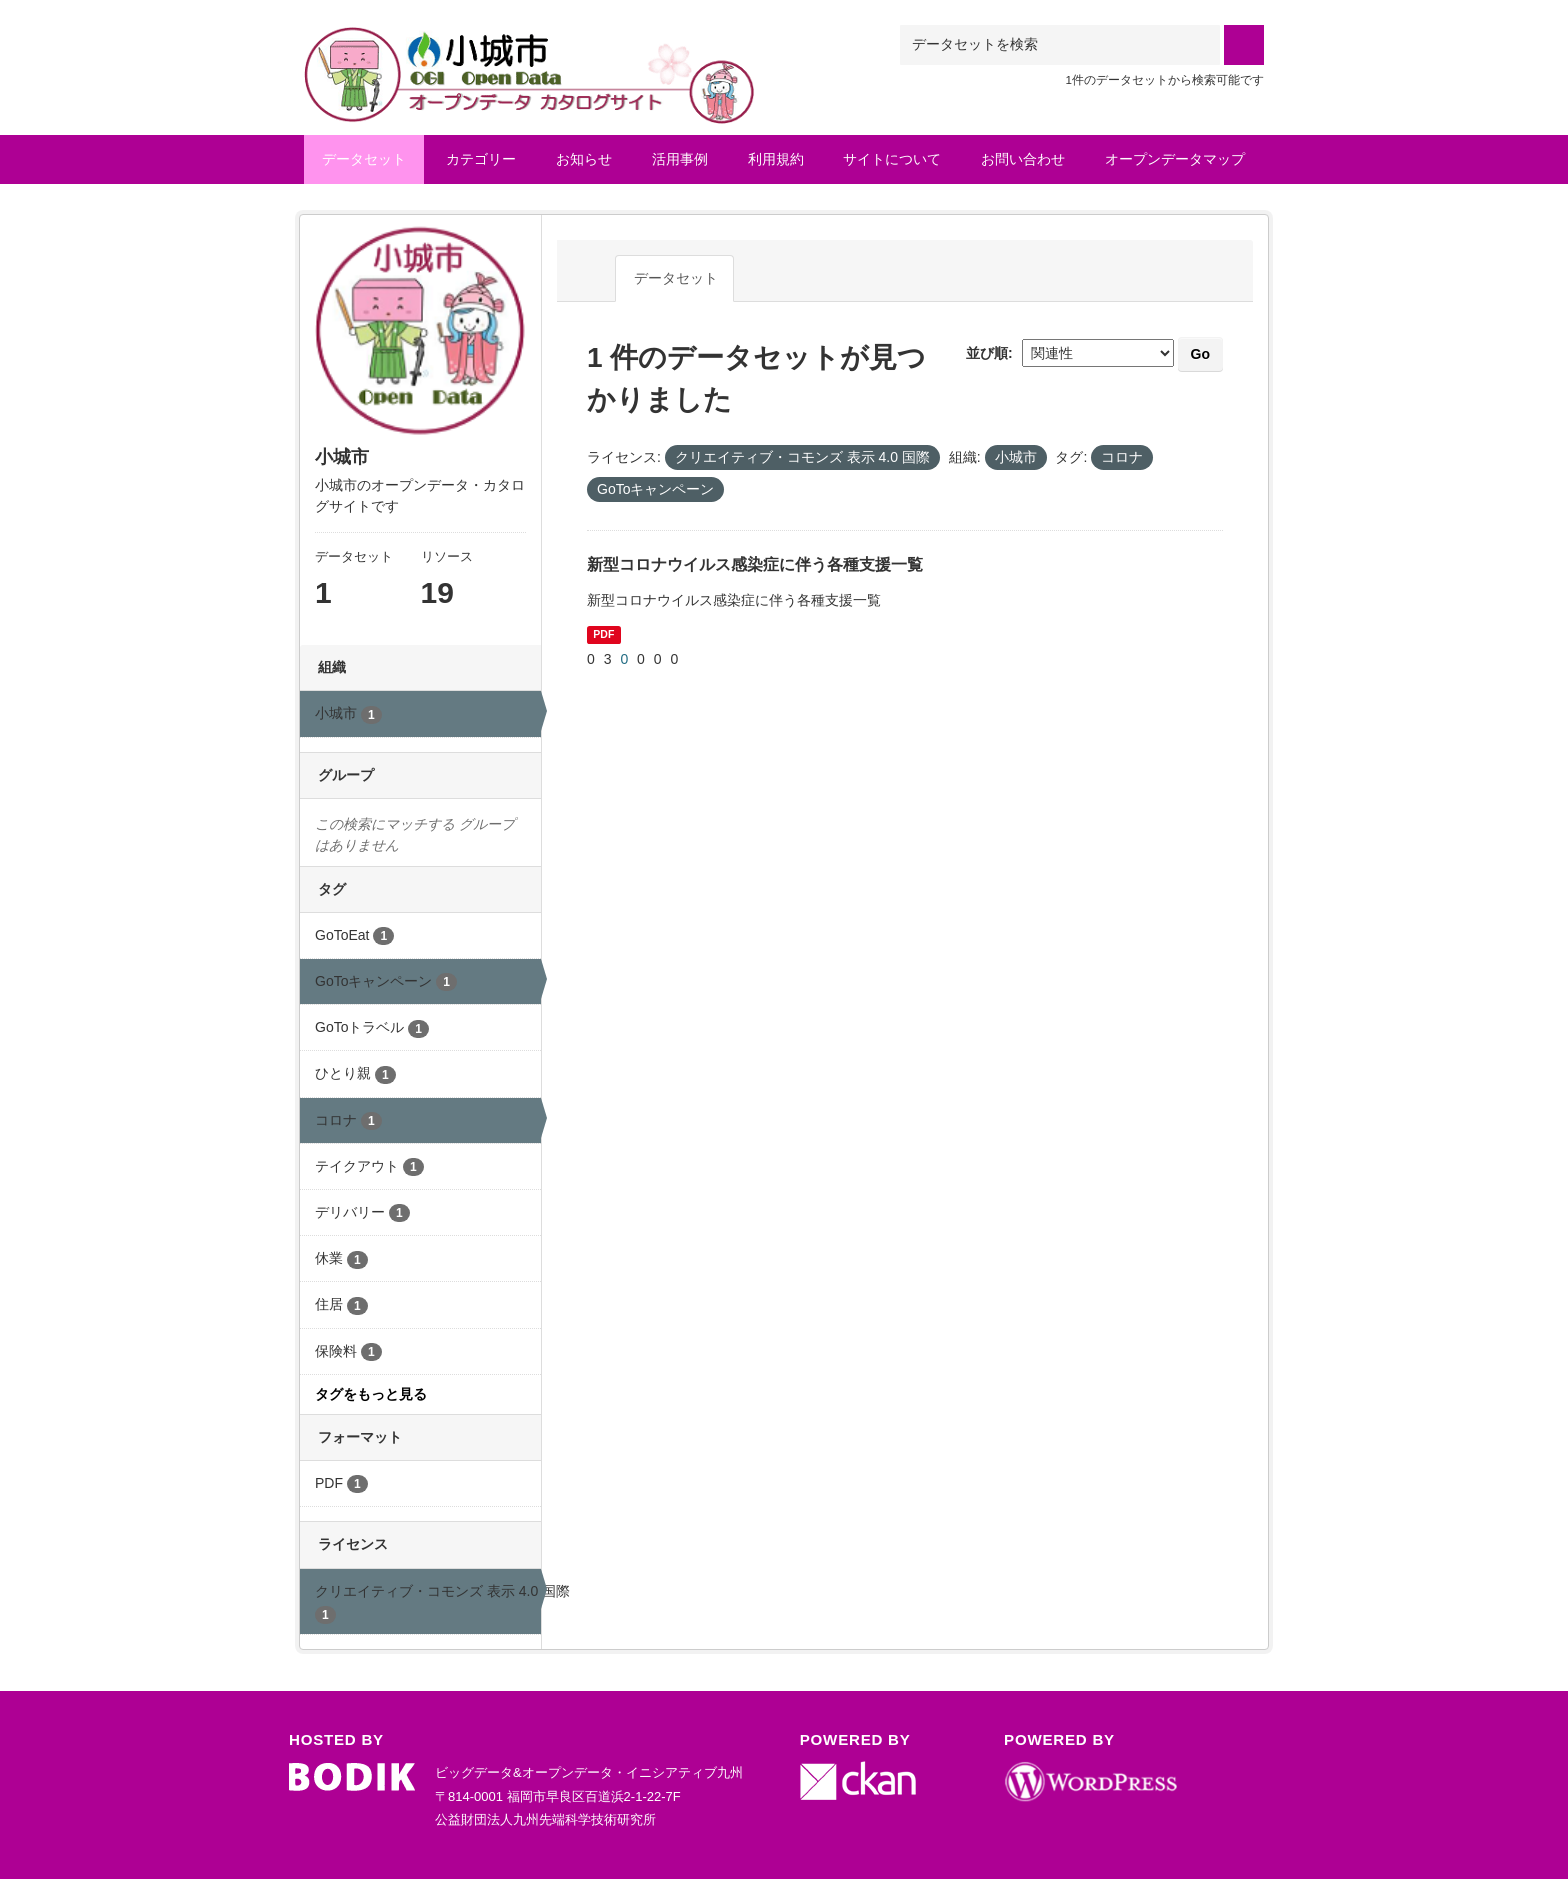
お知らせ (584, 159)
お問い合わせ (1023, 159)
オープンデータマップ (1175, 159)
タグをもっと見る (371, 1394)
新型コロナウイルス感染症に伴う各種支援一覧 (755, 564)
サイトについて (892, 159)
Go (1200, 354)
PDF (603, 634)
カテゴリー (481, 159)
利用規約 (776, 159)
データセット (364, 159)
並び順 (987, 353)
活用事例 (680, 159)
